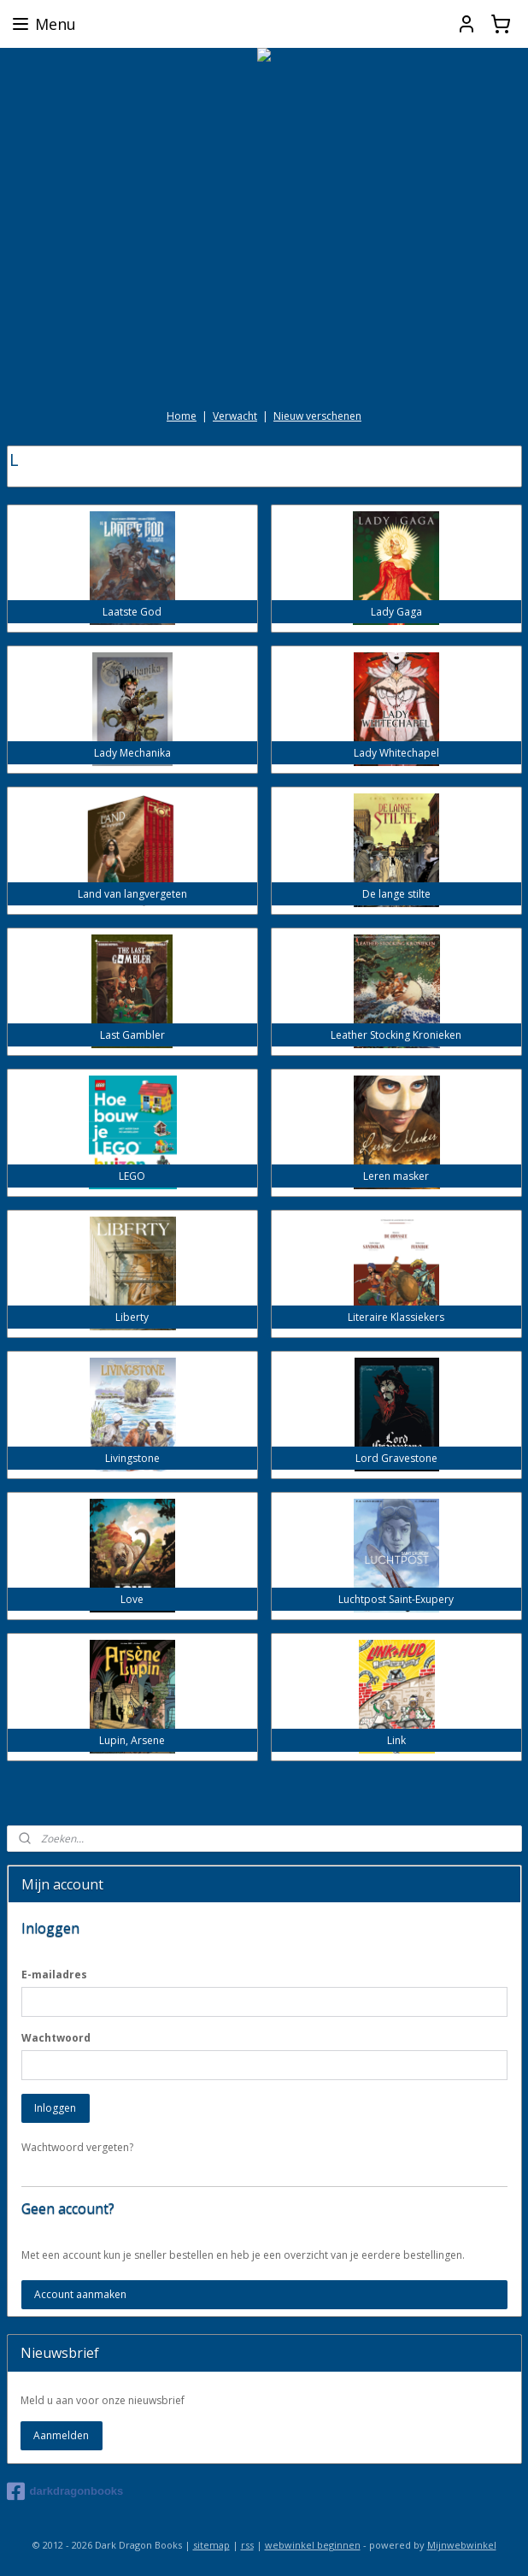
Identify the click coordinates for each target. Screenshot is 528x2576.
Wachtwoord (56, 2038)
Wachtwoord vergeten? (77, 2147)
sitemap (211, 2544)
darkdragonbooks (65, 2491)
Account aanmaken (80, 2294)
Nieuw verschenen (317, 416)
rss (247, 2544)
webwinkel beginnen (313, 2544)
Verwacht (235, 416)
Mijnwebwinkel (461, 2544)
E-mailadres (54, 1974)
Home (182, 416)
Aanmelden (61, 2435)
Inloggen (55, 2108)
